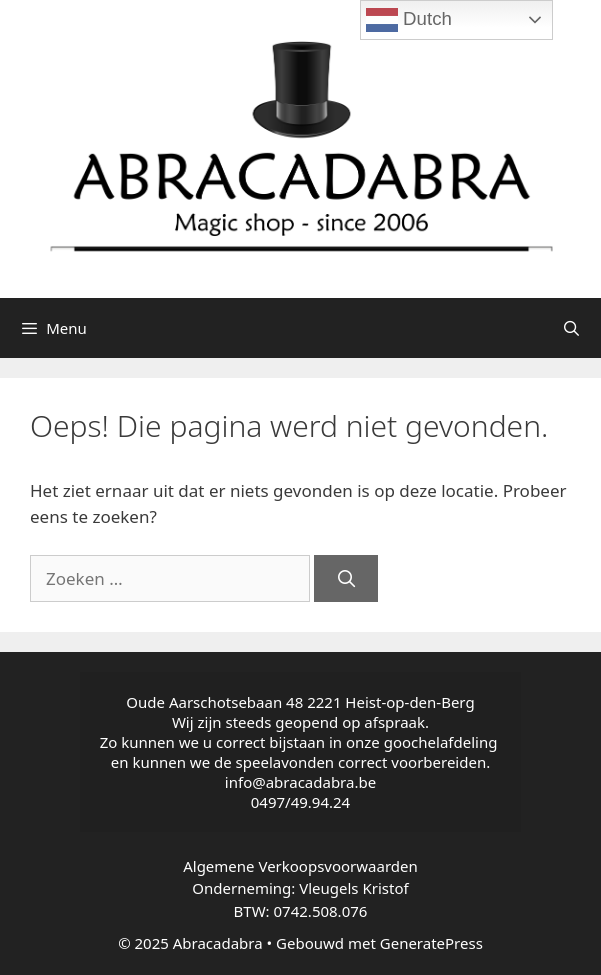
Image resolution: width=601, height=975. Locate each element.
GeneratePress (431, 943)
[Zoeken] (346, 579)
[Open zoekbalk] (571, 328)
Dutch (409, 20)
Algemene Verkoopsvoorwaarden (300, 866)
